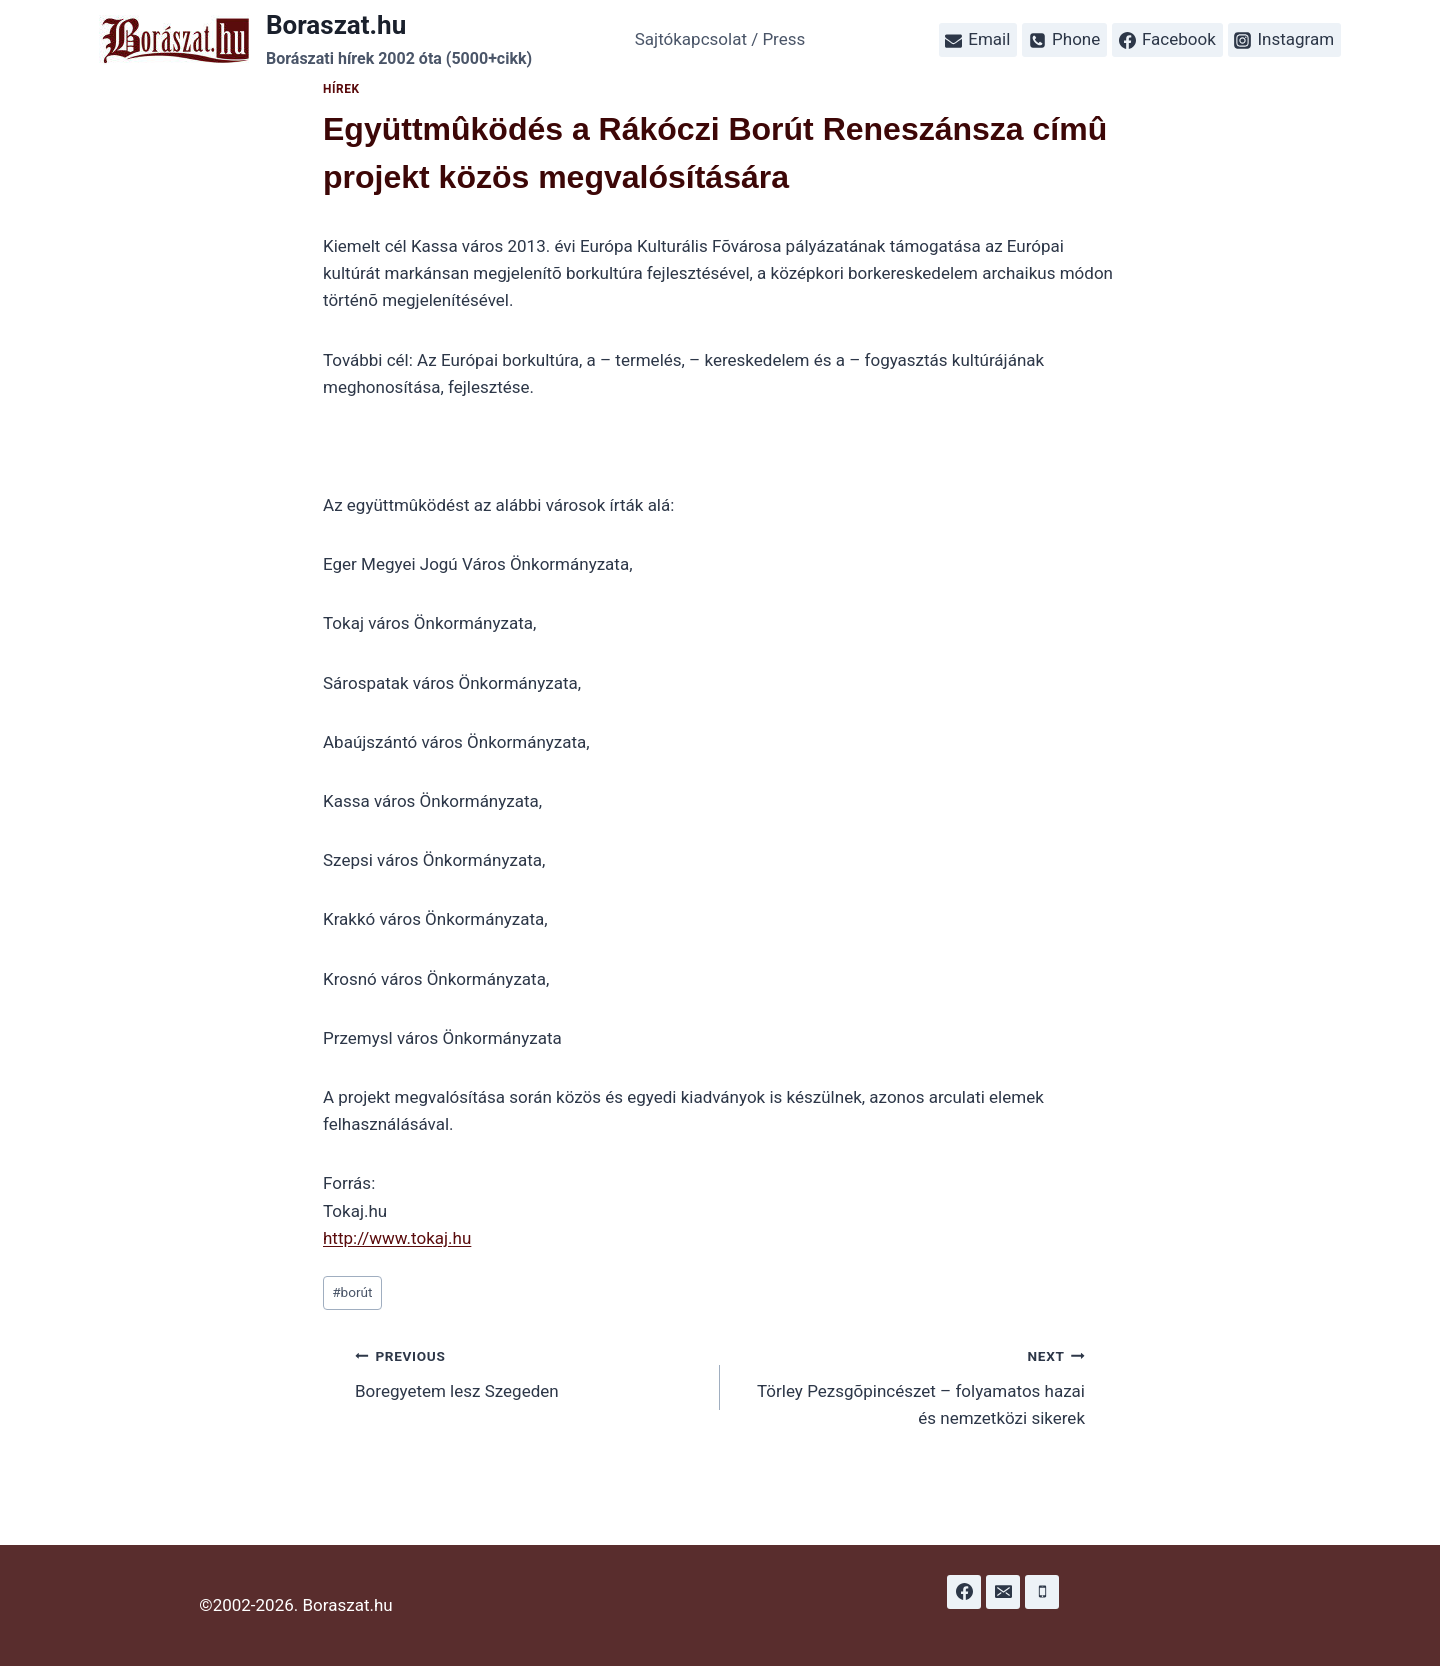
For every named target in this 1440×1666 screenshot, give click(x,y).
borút (352, 1292)
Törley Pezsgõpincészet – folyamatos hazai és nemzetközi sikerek (911, 1385)
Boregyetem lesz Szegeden (529, 1371)
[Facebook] (964, 1592)
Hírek (341, 89)
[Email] (1003, 1592)
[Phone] (1042, 1592)
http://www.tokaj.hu (397, 1238)
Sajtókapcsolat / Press (720, 39)
